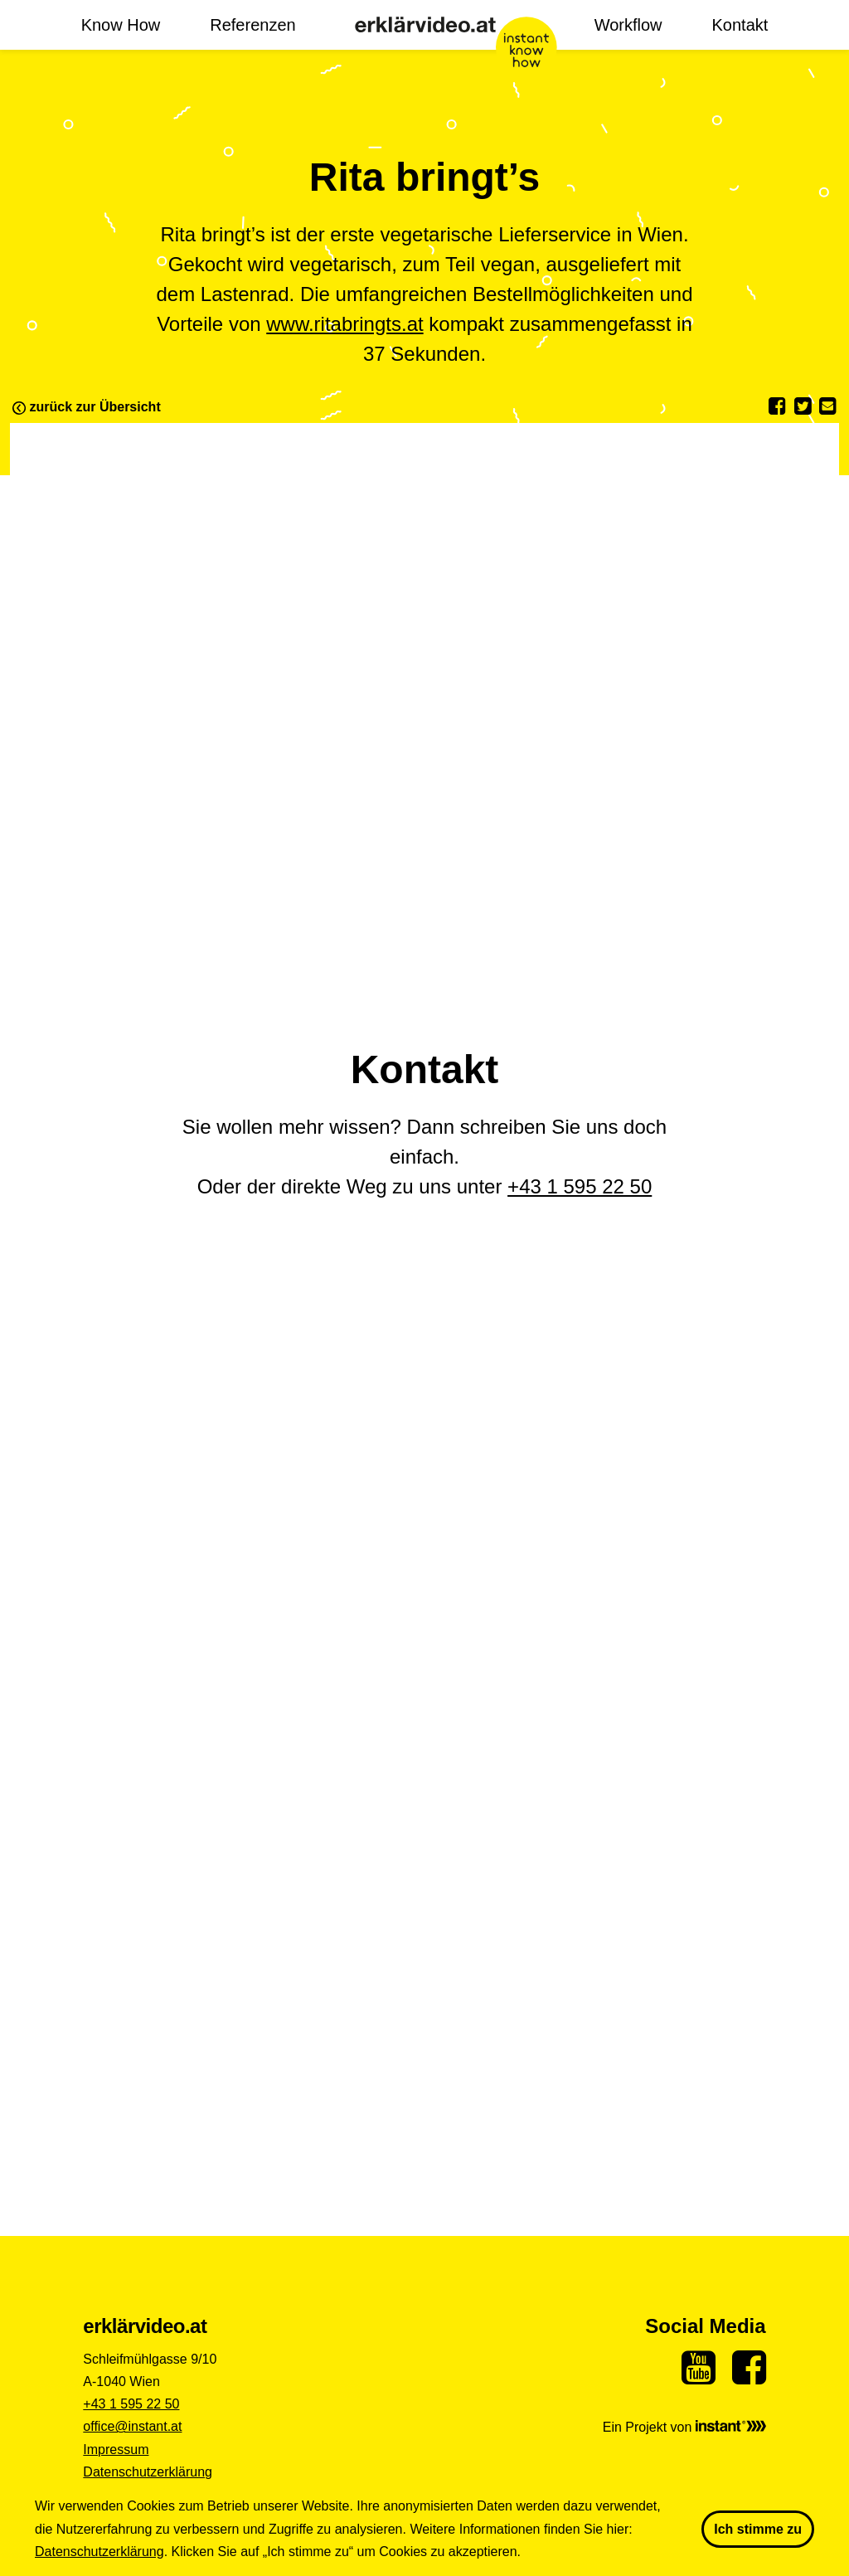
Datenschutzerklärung (147, 2472)
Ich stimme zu (758, 2529)
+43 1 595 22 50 (579, 1186)
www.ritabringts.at (344, 324)
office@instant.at (132, 2426)
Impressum (115, 2449)
